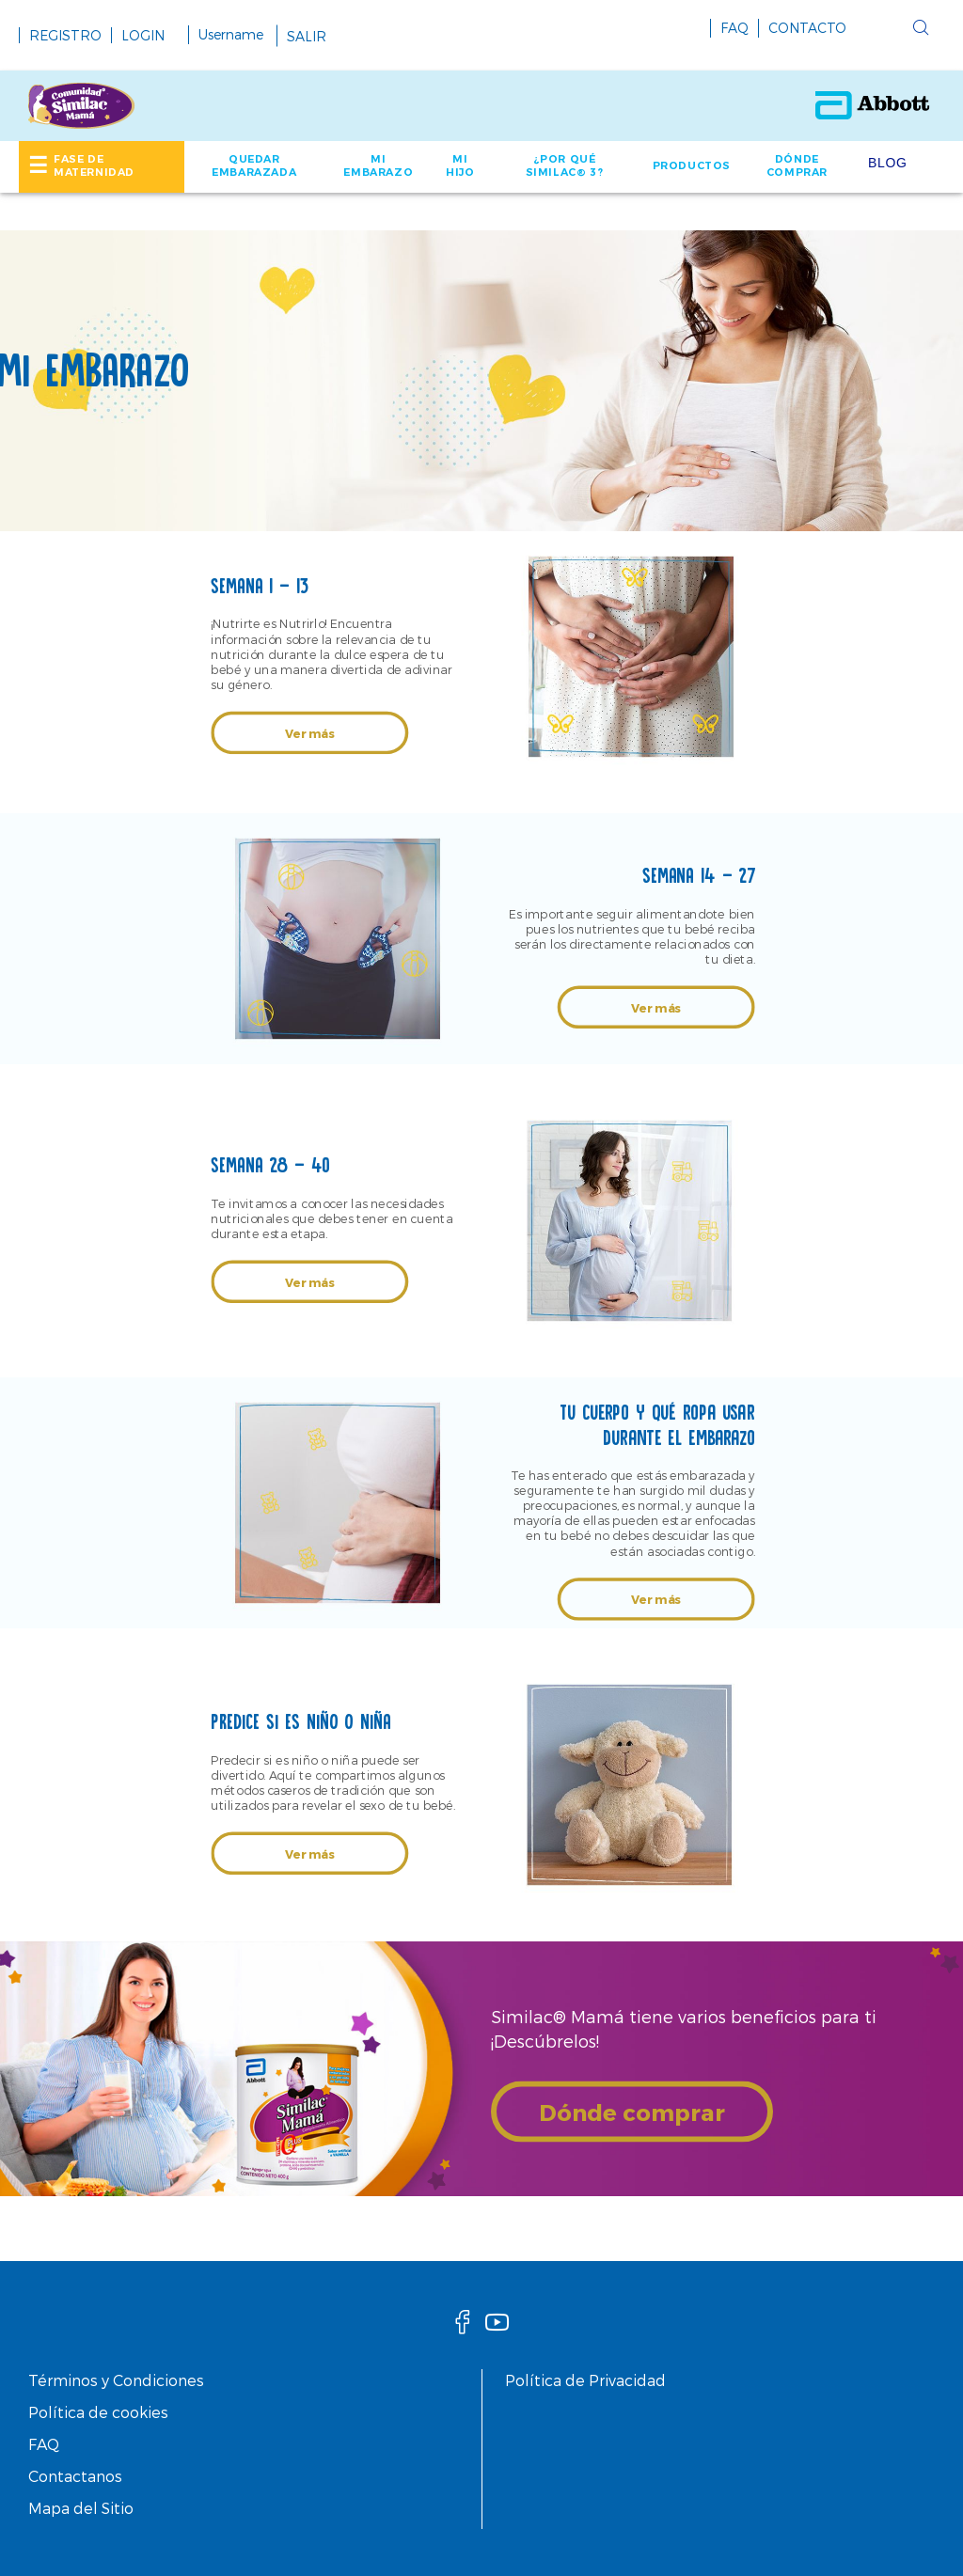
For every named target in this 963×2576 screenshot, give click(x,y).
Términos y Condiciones (116, 2380)
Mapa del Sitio (81, 2508)
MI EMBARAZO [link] (378, 165)
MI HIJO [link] (460, 165)
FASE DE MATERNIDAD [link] (94, 165)
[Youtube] (497, 2327)
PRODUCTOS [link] (692, 165)
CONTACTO (807, 28)
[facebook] (462, 2327)
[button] (891, 32)
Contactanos (75, 2476)
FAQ (734, 28)
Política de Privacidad (585, 2380)
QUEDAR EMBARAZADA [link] (254, 165)
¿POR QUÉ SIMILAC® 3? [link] (565, 165)
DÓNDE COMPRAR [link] (797, 165)
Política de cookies (98, 2412)
